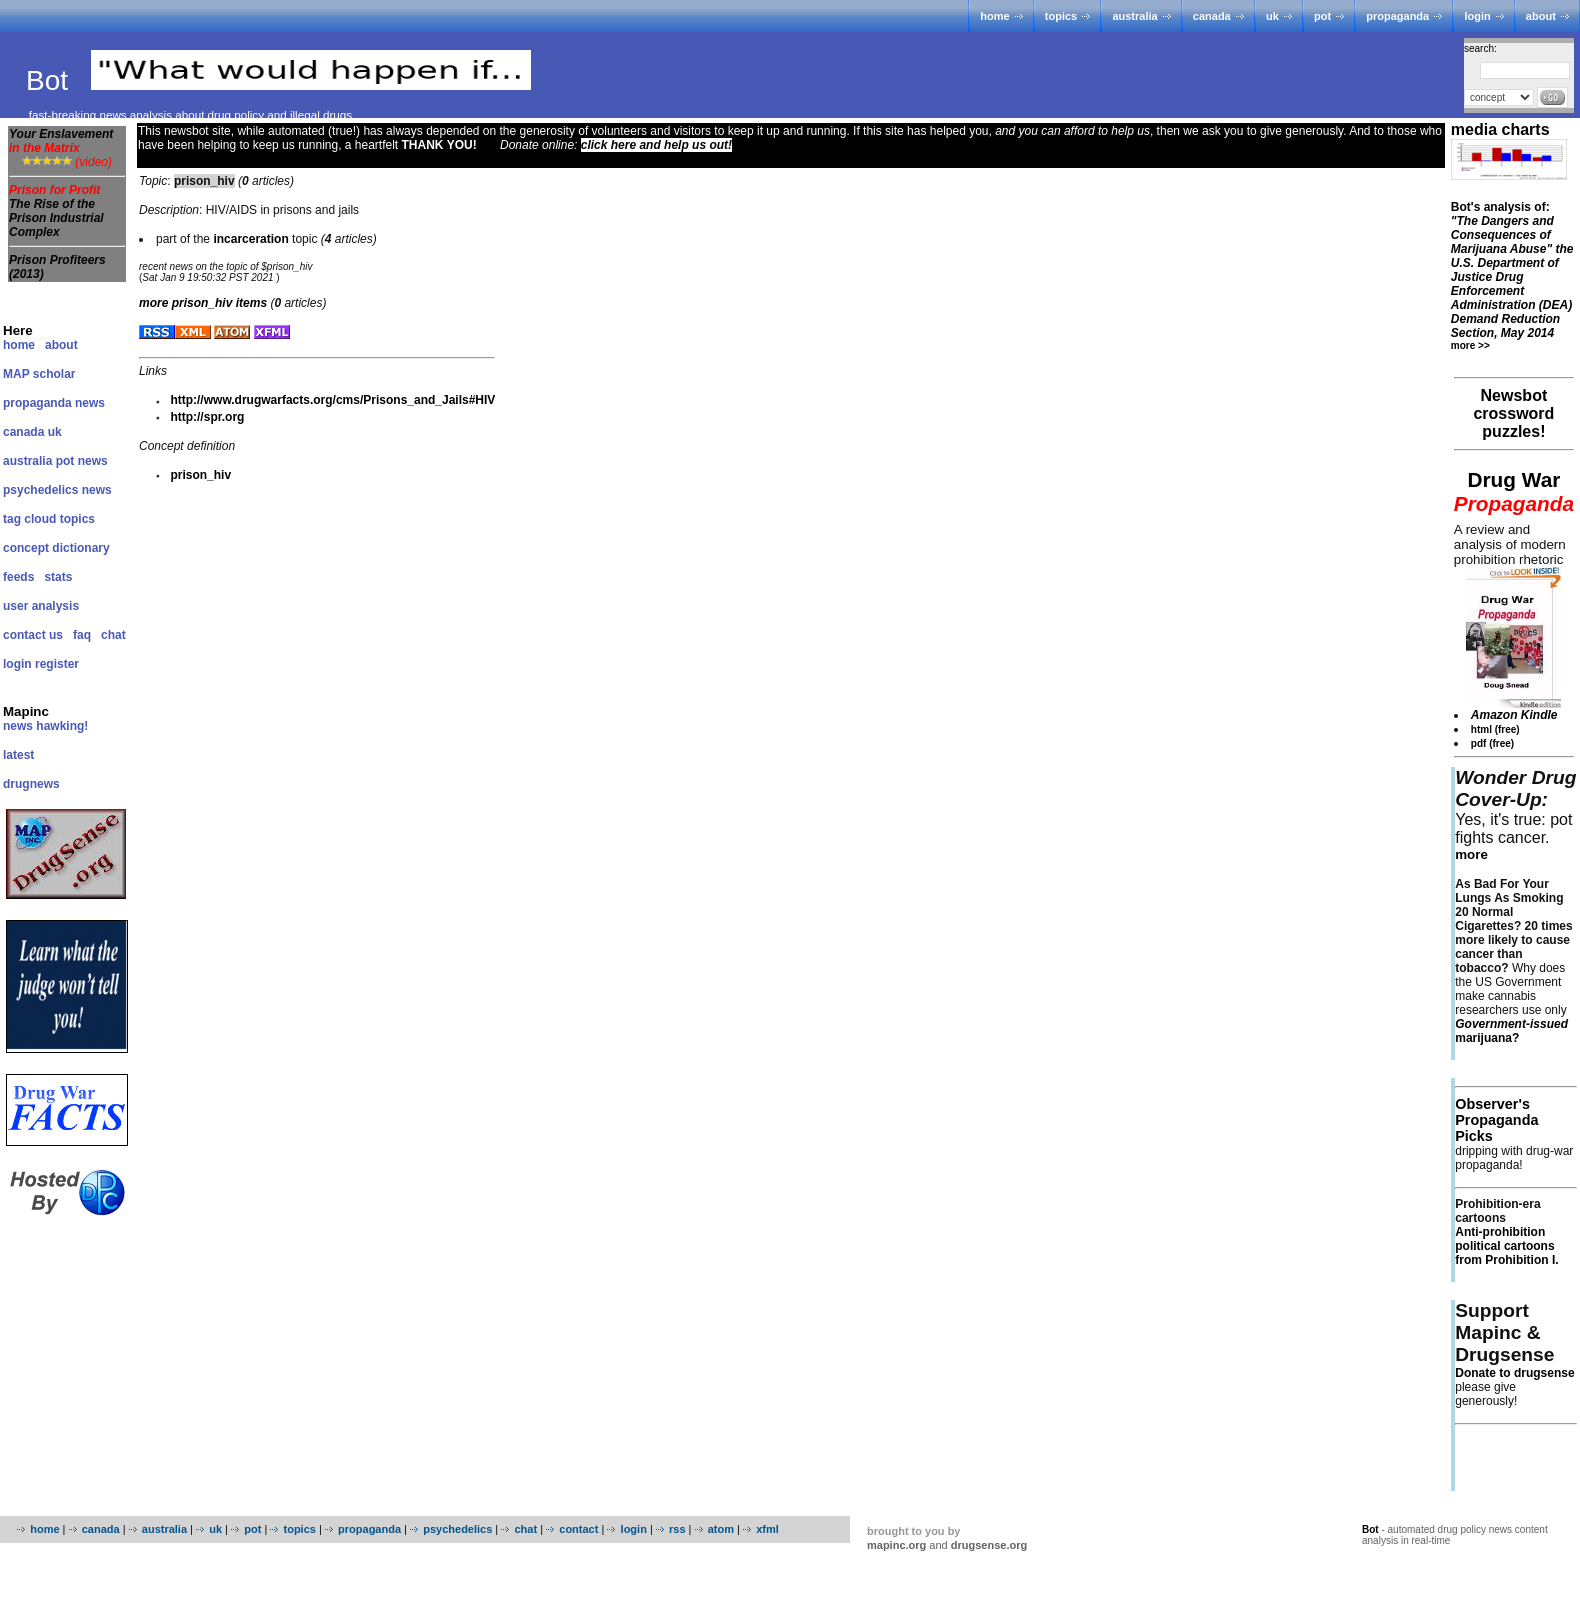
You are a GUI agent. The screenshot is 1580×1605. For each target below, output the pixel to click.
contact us (33, 635)
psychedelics (457, 1529)
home (994, 16)
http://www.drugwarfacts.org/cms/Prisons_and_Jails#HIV (332, 400)
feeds (18, 577)
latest (18, 755)
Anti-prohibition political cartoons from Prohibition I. (1506, 1246)
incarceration (250, 239)
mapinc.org (896, 1545)
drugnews (31, 784)
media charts (1500, 129)
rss (677, 1529)
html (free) (1495, 729)
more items (203, 303)
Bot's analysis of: (1512, 270)
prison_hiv (200, 475)
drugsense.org (989, 1545)
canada (1212, 16)
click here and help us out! (656, 145)
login (1477, 16)
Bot (51, 80)
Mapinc (26, 711)
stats (58, 577)
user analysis (41, 606)
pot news (82, 461)
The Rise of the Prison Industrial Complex (56, 218)
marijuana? (1511, 1031)
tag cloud (29, 519)
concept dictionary (56, 548)
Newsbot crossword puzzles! (1513, 413)
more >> (1470, 345)
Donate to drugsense (1514, 1373)
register (57, 664)
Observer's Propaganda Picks (1496, 1120)
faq (82, 635)
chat (113, 635)
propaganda (1397, 16)
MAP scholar (39, 374)
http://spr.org (207, 417)
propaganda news (54, 403)
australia (1134, 16)
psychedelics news (57, 490)
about (1541, 16)
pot (1322, 16)
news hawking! (45, 726)
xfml (767, 1529)
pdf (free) (1492, 743)
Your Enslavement (61, 141)
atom (721, 1529)
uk (1272, 16)
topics (1061, 16)
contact (578, 1529)
